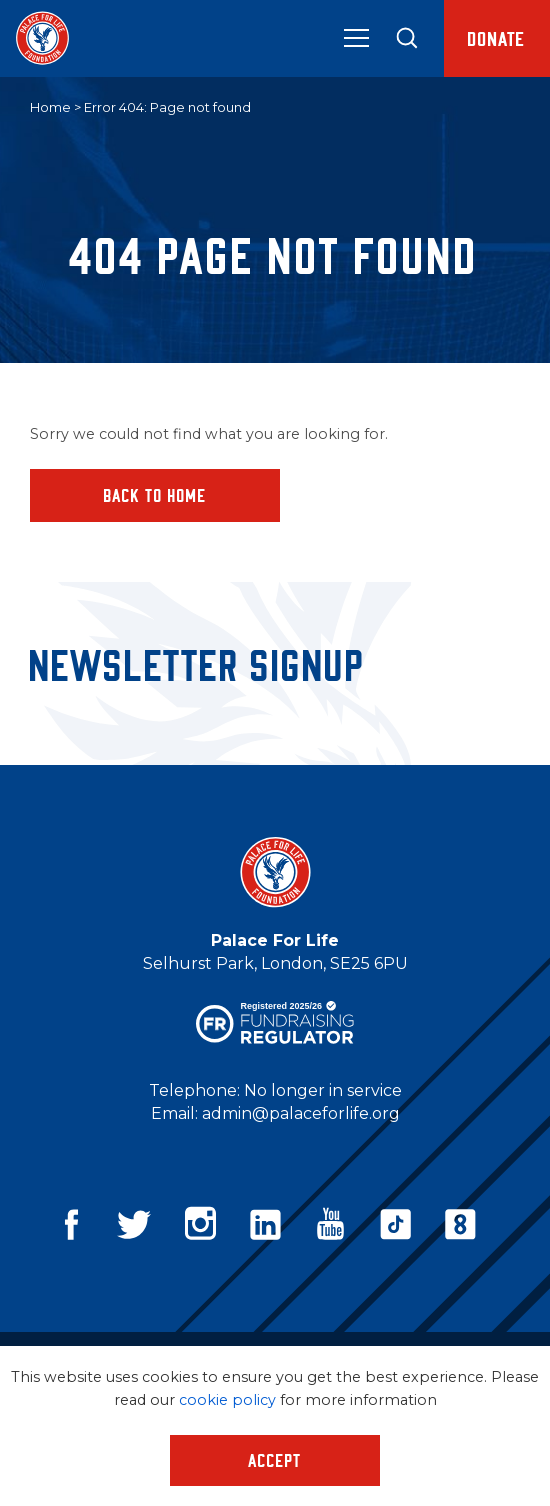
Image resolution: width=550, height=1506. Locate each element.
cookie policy (227, 1400)
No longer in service (323, 1090)
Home (50, 107)
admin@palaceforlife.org (301, 1113)
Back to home (155, 495)
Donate (497, 38)
